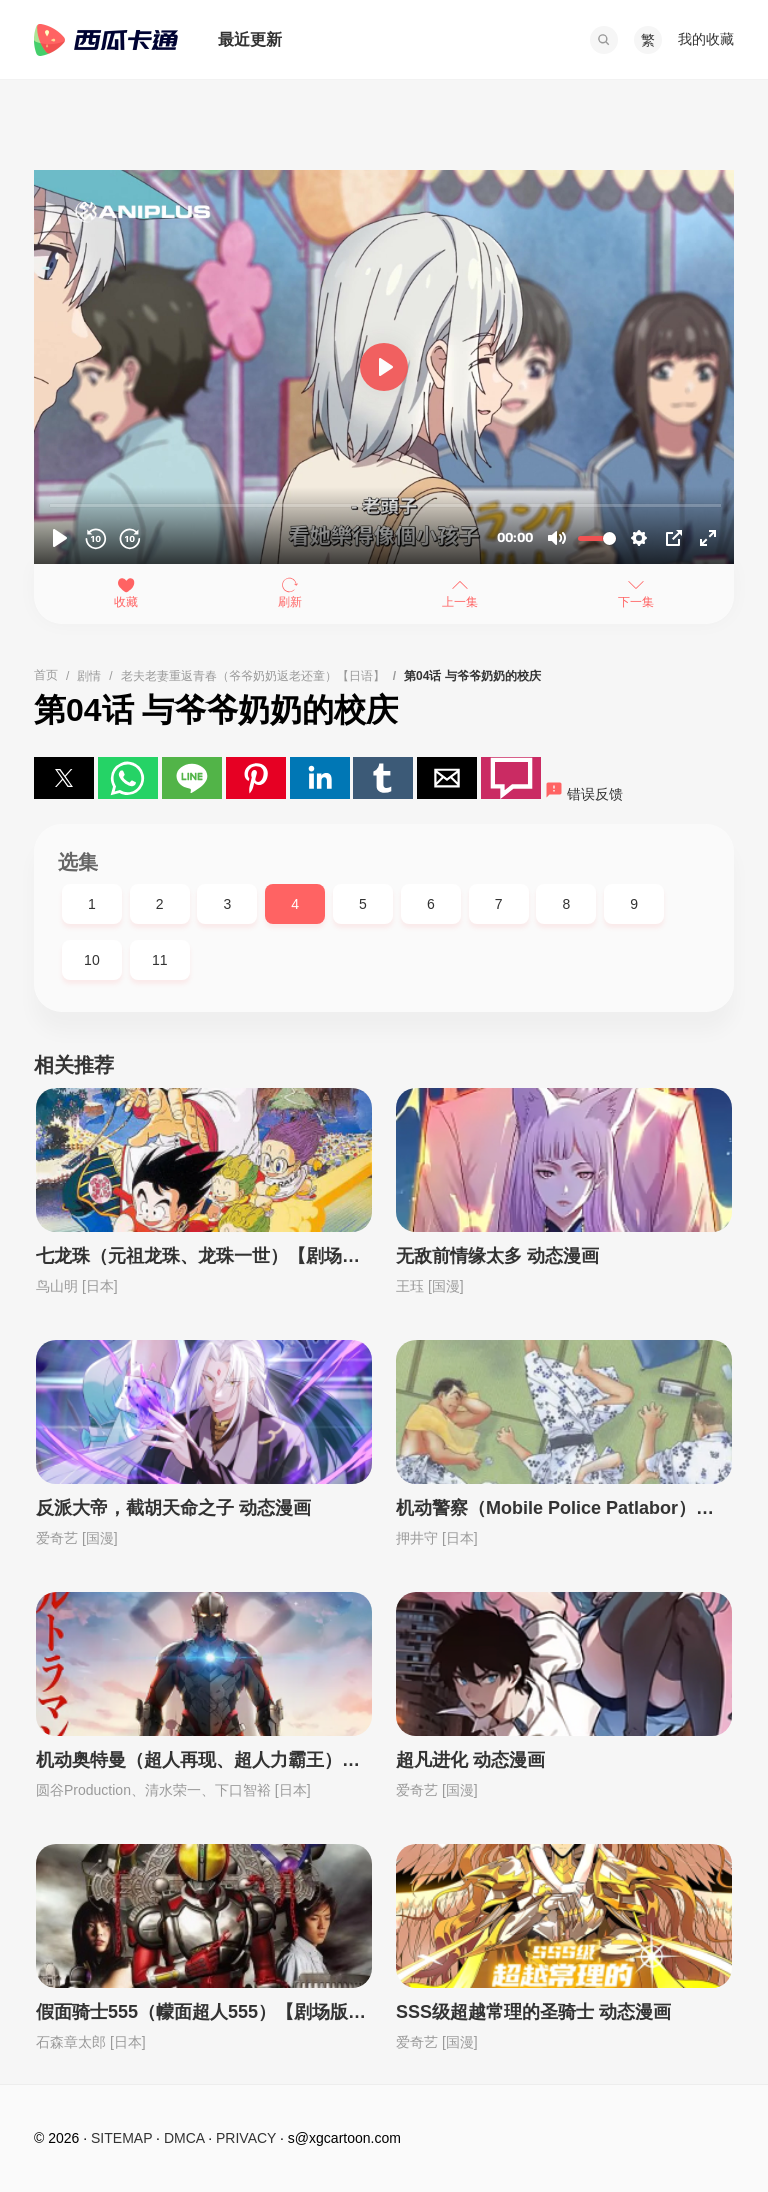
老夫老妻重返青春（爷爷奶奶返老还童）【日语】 (253, 676)
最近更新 (250, 39)
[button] (604, 40)
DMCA (184, 2138)
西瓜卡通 (106, 40)
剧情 (89, 676)
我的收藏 (706, 39)
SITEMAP (121, 2138)
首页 (46, 675)
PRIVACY (246, 2138)
